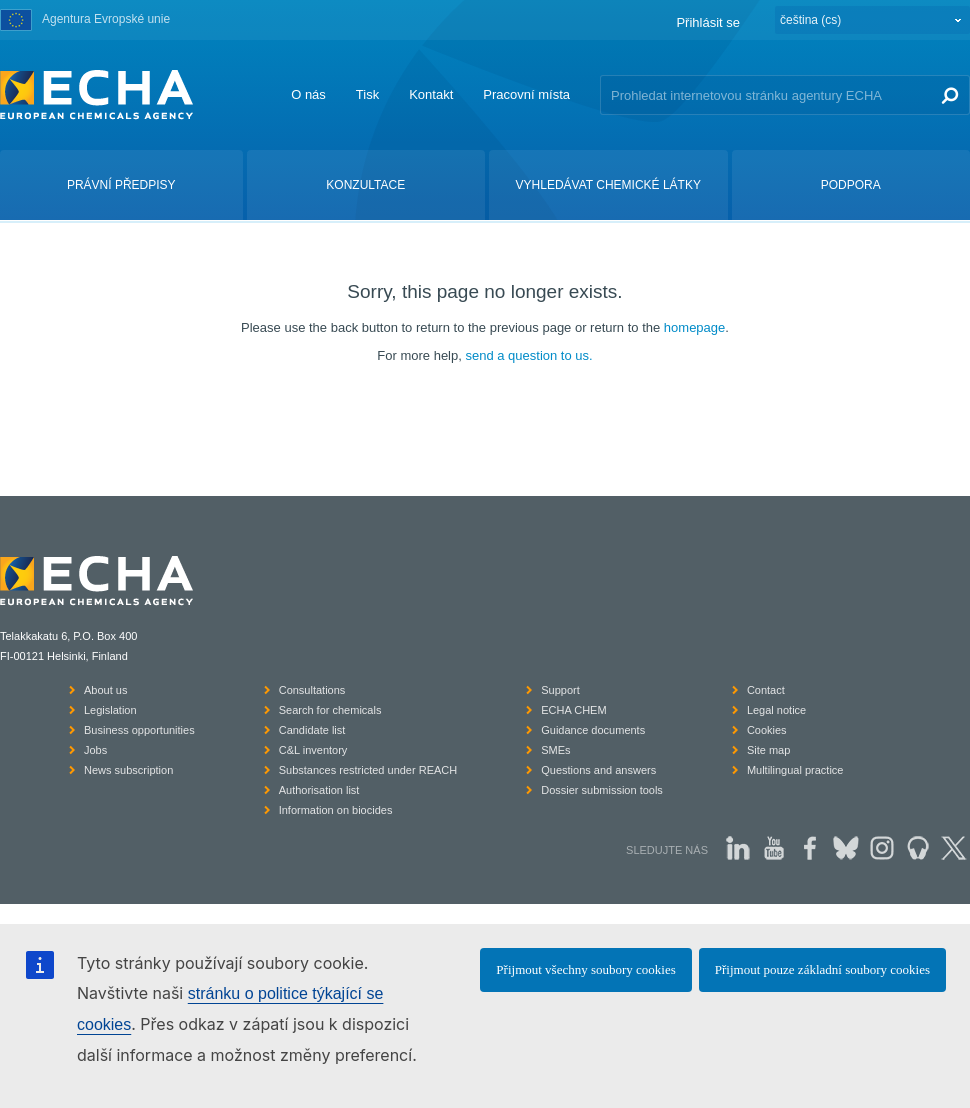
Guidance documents (593, 730)
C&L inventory (313, 750)
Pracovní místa (526, 94)
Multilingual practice (795, 770)
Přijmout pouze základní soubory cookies (822, 969)
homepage (694, 327)
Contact (766, 690)
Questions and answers (598, 770)
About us (105, 690)
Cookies (767, 730)
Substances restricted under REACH (368, 770)
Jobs (95, 750)
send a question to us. (528, 355)
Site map (768, 750)
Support (560, 690)
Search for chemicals (330, 710)
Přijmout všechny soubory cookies (585, 969)
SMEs (555, 750)
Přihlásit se (708, 22)
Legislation (110, 710)
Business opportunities (139, 730)
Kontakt (431, 94)
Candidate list (312, 730)
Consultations (312, 690)
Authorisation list (319, 790)
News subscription (128, 770)
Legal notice (776, 710)
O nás (308, 94)
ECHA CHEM (573, 710)
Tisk (367, 94)
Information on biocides (336, 810)
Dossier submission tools (602, 790)
